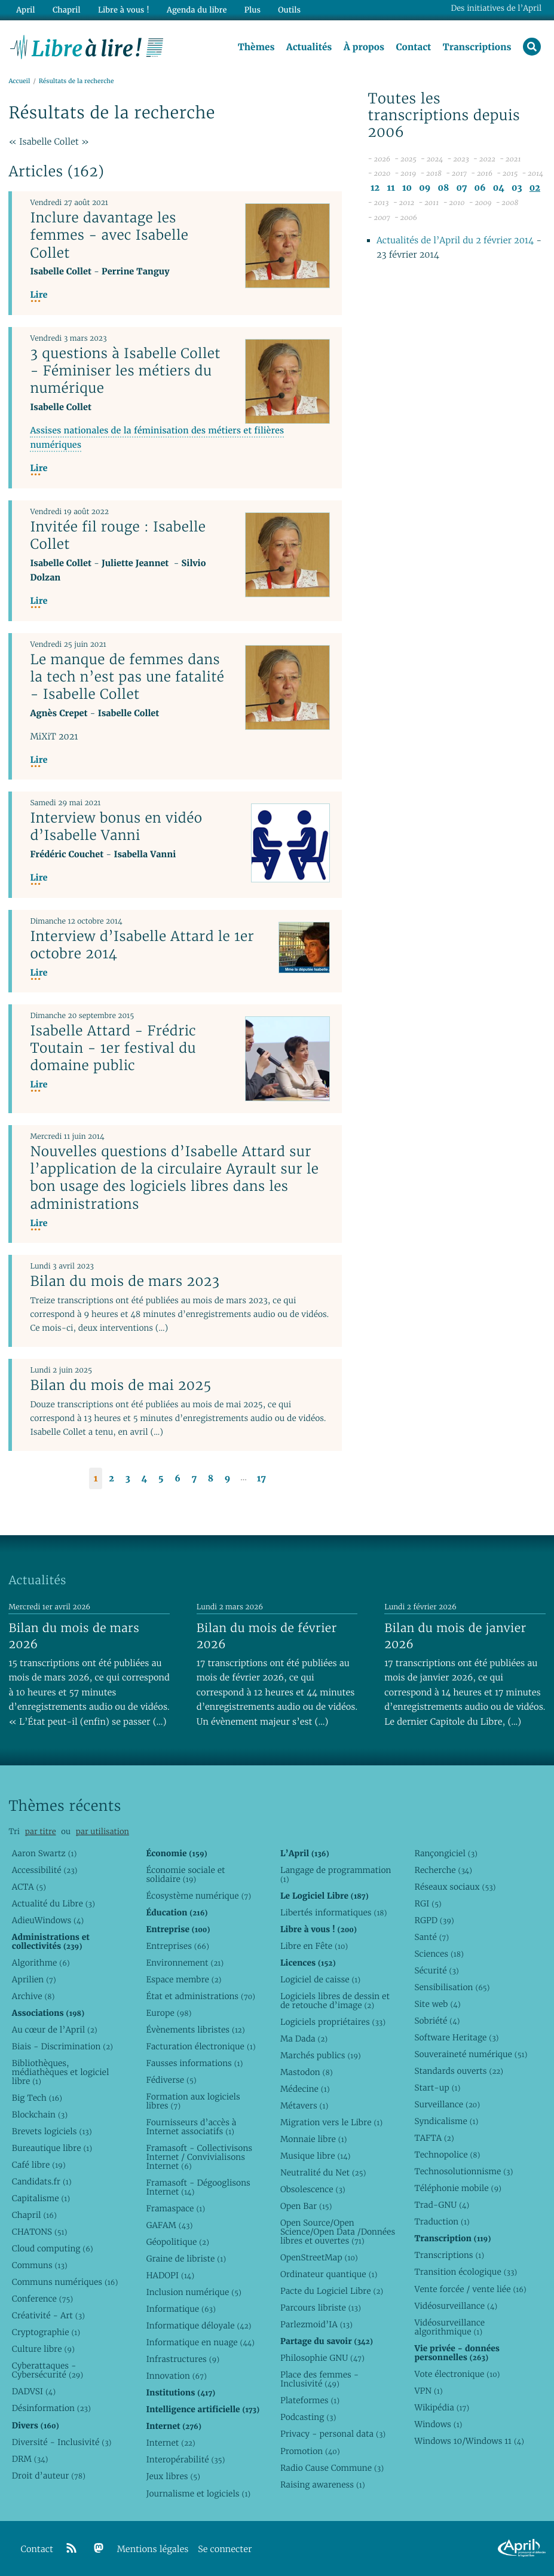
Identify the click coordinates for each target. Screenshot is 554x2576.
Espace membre (183, 1979)
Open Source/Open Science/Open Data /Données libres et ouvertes (337, 2231)
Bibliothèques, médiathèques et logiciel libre (60, 2072)
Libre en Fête (314, 1946)
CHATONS (40, 2231)
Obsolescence (312, 2189)
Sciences (438, 1953)
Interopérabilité (185, 2459)
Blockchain (40, 2114)
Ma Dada (303, 2038)
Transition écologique (465, 2271)
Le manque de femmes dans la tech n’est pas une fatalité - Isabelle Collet (127, 676)
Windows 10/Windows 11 (469, 2441)
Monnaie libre (313, 2139)
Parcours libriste (320, 2307)
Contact (413, 47)
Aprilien (34, 1979)
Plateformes (309, 2400)
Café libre (39, 2164)
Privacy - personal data (332, 2433)
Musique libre (315, 2155)
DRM (30, 2458)
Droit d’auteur (48, 2475)
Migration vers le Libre (331, 2122)
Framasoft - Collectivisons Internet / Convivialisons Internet (199, 2157)
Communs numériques (65, 2281)
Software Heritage (456, 2037)
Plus (252, 10)
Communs (40, 2265)
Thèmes (256, 47)
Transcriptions (477, 47)
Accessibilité (45, 1870)
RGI (427, 1903)
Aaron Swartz (44, 1853)
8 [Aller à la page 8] (210, 1478)
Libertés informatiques (333, 1912)
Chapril (34, 2215)
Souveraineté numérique (470, 2054)
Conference (42, 2298)
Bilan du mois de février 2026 (267, 1636)
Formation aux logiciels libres (193, 2101)
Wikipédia (441, 2407)
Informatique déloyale (198, 2325)
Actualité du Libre (53, 1903)
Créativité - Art (48, 2315)
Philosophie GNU (322, 2357)
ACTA (29, 1886)
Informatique (181, 2308)
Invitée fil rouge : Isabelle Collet (118, 535)
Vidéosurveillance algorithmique (449, 2327)
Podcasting (308, 2417)
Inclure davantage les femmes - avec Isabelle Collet (109, 235)
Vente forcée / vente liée (470, 2289)
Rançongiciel (446, 1853)
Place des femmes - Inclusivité (319, 2379)
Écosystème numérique (198, 1895)
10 (407, 188)
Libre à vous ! (123, 10)
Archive (33, 1996)
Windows (438, 2424)
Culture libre (43, 2348)
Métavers (304, 2105)
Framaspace (175, 2208)
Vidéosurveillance (455, 2305)
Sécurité (436, 1970)
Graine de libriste (186, 2258)
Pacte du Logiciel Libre (331, 2290)
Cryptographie (46, 2332)
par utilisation (102, 1831)
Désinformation (51, 2408)
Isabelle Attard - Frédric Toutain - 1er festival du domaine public (113, 1048)
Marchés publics (320, 2055)
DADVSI (34, 2391)
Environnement (185, 1962)
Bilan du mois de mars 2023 (124, 1281)
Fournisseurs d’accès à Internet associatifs (191, 2127)
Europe (168, 2012)
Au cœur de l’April (54, 2029)
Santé (431, 1937)
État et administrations (200, 1996)
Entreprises (177, 1946)
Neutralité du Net (323, 2172)
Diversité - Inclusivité (62, 2442)
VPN (428, 2390)
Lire (38, 295)
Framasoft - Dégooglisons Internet (198, 2187)
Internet (170, 2442)
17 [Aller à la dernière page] (261, 1478)
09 (424, 188)
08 (443, 188)
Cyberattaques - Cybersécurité (47, 2370)
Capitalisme (41, 2198)
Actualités (309, 47)
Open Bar (306, 2206)
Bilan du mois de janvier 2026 (455, 1636)
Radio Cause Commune (332, 2467)
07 (461, 188)
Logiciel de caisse (320, 1979)
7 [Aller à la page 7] (194, 1478)
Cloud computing (52, 2248)
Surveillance (447, 2104)
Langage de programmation (335, 1874)
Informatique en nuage (200, 2342)
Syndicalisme (446, 2121)
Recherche (443, 1870)
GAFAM (169, 2225)
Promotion (310, 2451)
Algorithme (41, 1962)
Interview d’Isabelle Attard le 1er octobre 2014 (142, 944)
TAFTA (434, 2137)
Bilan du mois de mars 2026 (73, 1636)
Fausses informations (194, 2063)
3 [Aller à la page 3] (128, 1478)
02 (534, 188)
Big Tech (37, 2097)
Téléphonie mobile (457, 2188)
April (25, 10)
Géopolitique (177, 2241)
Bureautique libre (52, 2148)
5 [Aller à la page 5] (161, 1478)
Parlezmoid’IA (316, 2324)
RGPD (434, 1920)
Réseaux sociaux (454, 1886)
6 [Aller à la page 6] (177, 1478)
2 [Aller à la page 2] (111, 1478)
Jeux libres (173, 2476)
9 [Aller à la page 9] (228, 1478)
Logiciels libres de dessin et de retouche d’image (335, 2000)
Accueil (19, 81)
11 (390, 188)
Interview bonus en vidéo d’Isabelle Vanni (116, 826)
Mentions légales (153, 2549)
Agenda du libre (197, 10)
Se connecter (225, 2549)
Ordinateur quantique (328, 2274)
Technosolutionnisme (463, 2171)
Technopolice (447, 2154)
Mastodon (306, 2072)
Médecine (305, 2088)
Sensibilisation (451, 1987)
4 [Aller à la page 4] (144, 1478)
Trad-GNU (441, 2204)
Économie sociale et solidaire (185, 1874)
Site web (437, 2004)
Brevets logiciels (52, 2131)
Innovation (176, 2375)
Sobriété (437, 2020)
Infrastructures (182, 2359)
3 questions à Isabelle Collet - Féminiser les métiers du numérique (125, 370)
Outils (289, 10)
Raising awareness (322, 2484)
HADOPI (170, 2275)
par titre (40, 1831)
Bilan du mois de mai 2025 (120, 1385)
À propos (364, 47)
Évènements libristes (195, 2029)
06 (479, 188)
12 (375, 188)
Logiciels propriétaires (332, 2021)
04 (498, 188)
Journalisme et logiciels (198, 2493)
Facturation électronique (200, 2046)
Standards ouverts (458, 2070)
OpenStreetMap (319, 2257)
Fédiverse (171, 2079)
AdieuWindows (48, 1920)
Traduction (441, 2221)
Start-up (437, 2087)
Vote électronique (457, 2374)
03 (517, 188)
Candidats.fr (42, 2181)
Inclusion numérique (193, 2292)
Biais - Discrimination (62, 2046)
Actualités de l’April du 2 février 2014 (455, 240)
